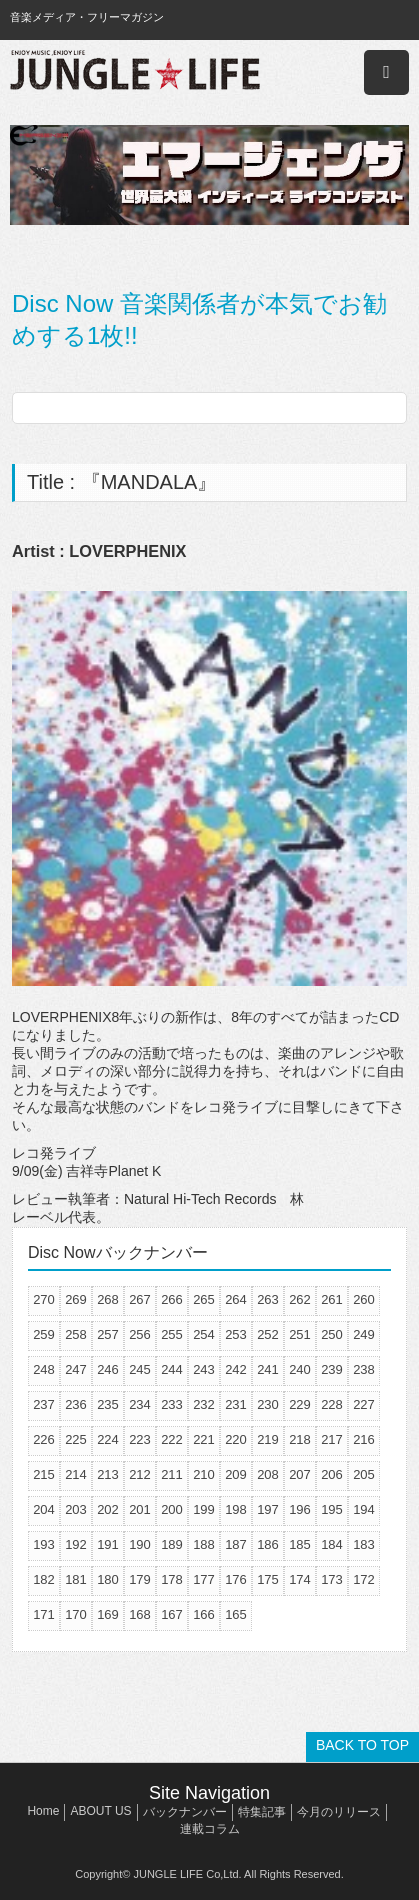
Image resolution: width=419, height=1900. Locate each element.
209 (236, 1474)
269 (76, 1299)
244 (172, 1369)
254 (204, 1334)
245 (140, 1369)
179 (140, 1579)
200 (172, 1509)
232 (204, 1404)
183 (364, 1544)
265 (204, 1299)
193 (44, 1544)
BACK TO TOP (362, 1745)
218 (300, 1439)
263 (268, 1299)
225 (76, 1439)
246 (108, 1369)
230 (268, 1404)
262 (300, 1299)
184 (332, 1544)
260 (364, 1299)
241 (268, 1369)
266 (172, 1299)
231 (236, 1404)
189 (172, 1544)
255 (172, 1334)
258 (76, 1334)
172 (364, 1579)
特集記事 (262, 1812)
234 (140, 1404)
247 (76, 1369)
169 (108, 1614)
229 (300, 1404)
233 (172, 1404)
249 (364, 1334)
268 (108, 1299)
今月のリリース (339, 1812)
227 (364, 1404)
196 (300, 1509)
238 (364, 1369)
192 (76, 1544)
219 (268, 1439)
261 (332, 1299)
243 (204, 1369)
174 (300, 1579)
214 (76, 1474)
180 (108, 1579)
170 (76, 1614)
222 (172, 1439)
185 (300, 1544)
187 (236, 1544)
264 (236, 1299)
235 (108, 1404)
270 (44, 1299)
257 (108, 1334)
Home (43, 1811)
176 (236, 1579)
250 (332, 1334)
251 (300, 1334)
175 (268, 1579)
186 (268, 1544)
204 (44, 1509)
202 (108, 1509)
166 (204, 1614)
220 (236, 1439)
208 (268, 1474)
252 (268, 1334)
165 (236, 1614)
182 (44, 1579)
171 (44, 1614)
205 (364, 1474)
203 (76, 1509)
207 (300, 1474)
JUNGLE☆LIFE (135, 72)
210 (204, 1474)
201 (140, 1509)
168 (140, 1614)
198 (236, 1509)
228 (332, 1404)
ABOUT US (100, 1811)
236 (76, 1404)
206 (332, 1474)
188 (204, 1544)
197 (268, 1509)
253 (236, 1334)
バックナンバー (185, 1812)
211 (172, 1474)
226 (44, 1439)
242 (236, 1369)
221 (204, 1439)
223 (140, 1439)
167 (172, 1614)
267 (140, 1299)
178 (172, 1579)
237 (44, 1404)
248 (44, 1369)
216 (364, 1439)
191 (108, 1544)
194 (364, 1509)
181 (76, 1579)
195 (332, 1509)
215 (44, 1474)
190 (140, 1544)
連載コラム (210, 1829)
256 (140, 1334)
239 (332, 1369)
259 (44, 1334)
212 (140, 1474)
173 (332, 1579)
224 (108, 1439)
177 (204, 1579)
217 (332, 1439)
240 (300, 1369)
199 (204, 1509)
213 (108, 1474)
